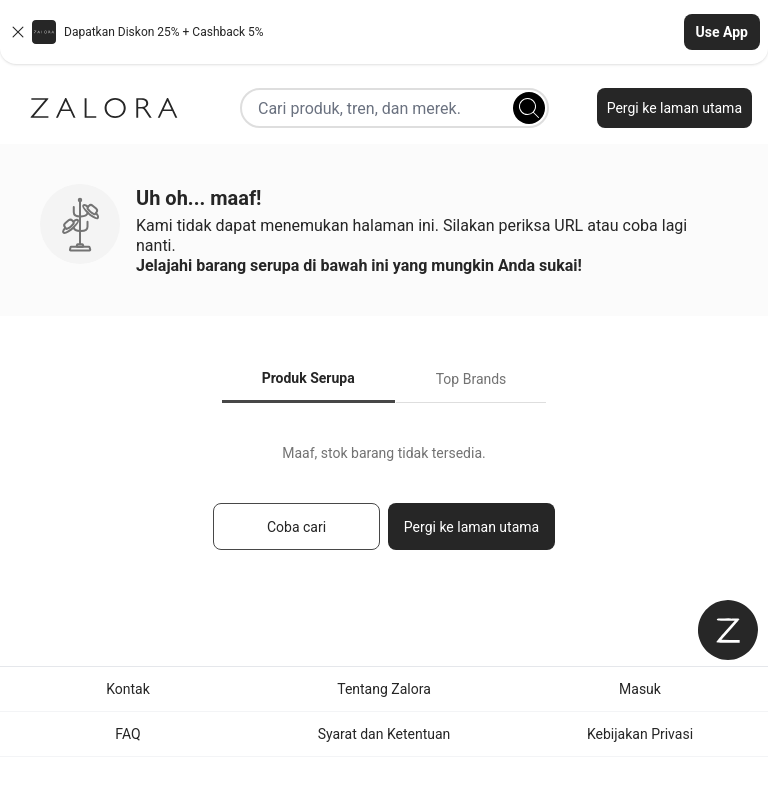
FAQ (127, 734)
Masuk (640, 689)
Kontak (128, 689)
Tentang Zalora (384, 689)
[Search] (529, 108)
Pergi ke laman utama (674, 108)
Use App (722, 32)
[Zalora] (104, 108)
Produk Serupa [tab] (308, 378)
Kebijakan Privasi (640, 734)
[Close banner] (18, 32)
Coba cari (296, 527)
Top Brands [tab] (471, 379)
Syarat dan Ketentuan (384, 734)
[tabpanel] (384, 506)
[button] (384, 32)
